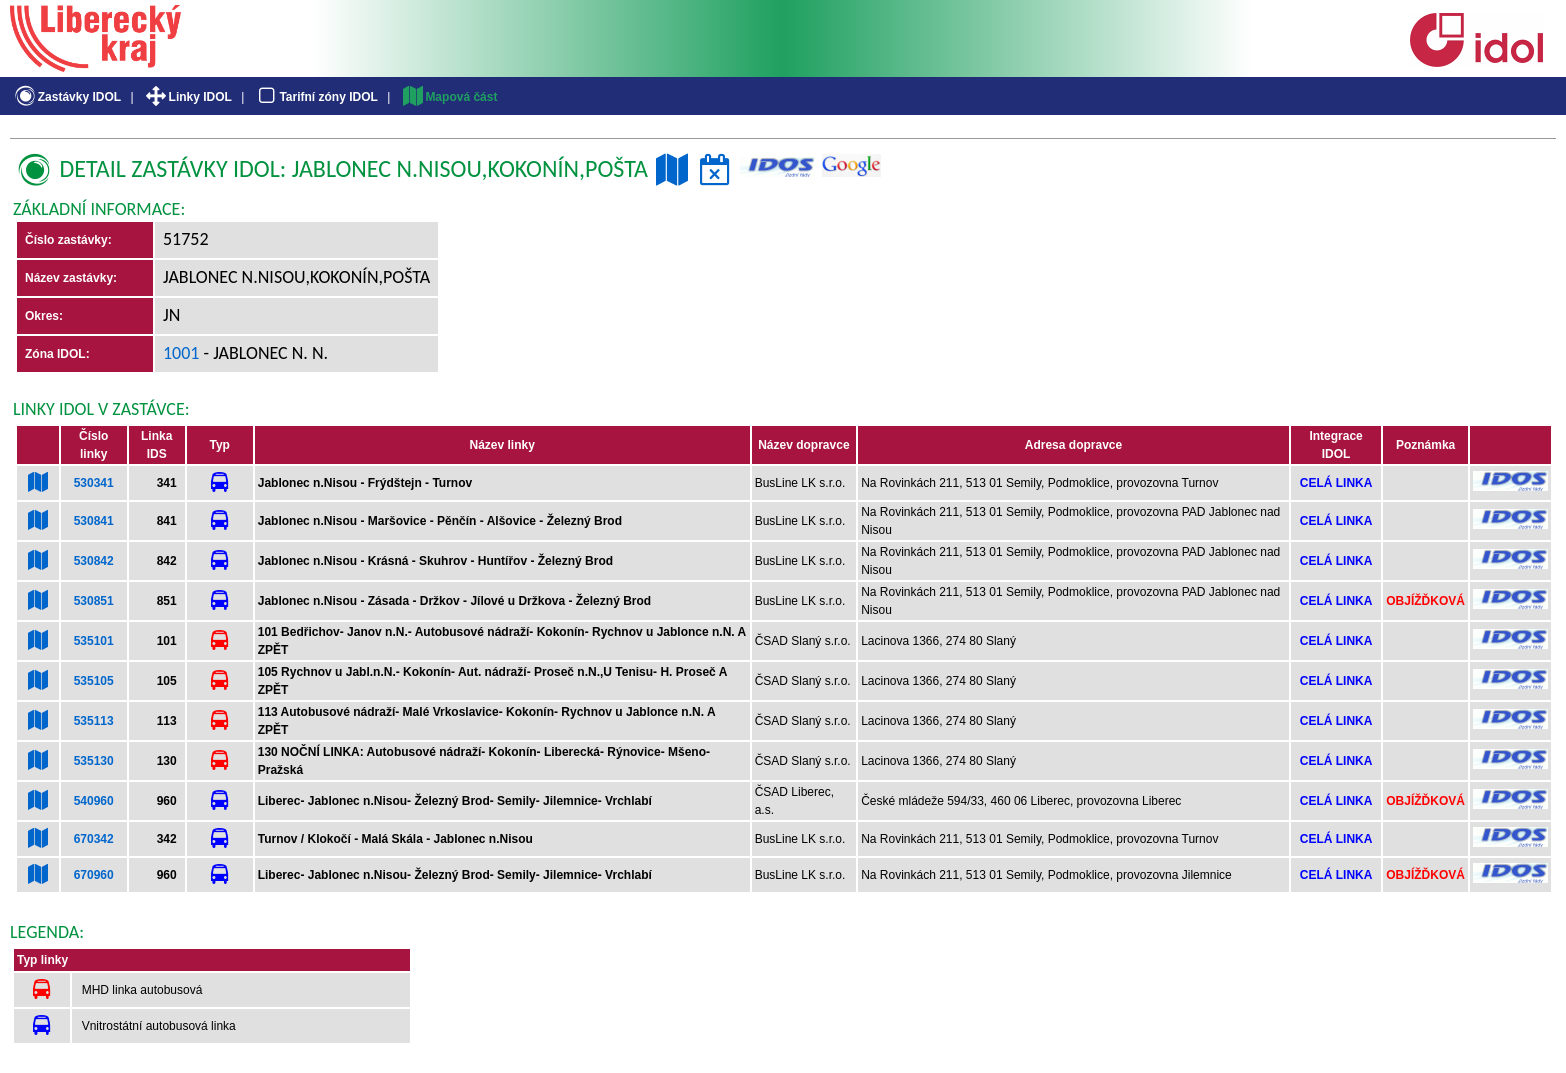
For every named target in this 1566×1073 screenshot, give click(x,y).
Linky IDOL (187, 97)
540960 (94, 801)
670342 (94, 839)
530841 (94, 521)
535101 (94, 641)
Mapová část (449, 97)
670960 (94, 875)
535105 (94, 681)
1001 (181, 353)
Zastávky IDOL (66, 97)
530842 (94, 561)
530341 (94, 483)
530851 (94, 601)
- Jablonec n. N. (264, 353)
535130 (94, 761)
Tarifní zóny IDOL (316, 97)
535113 (94, 721)
